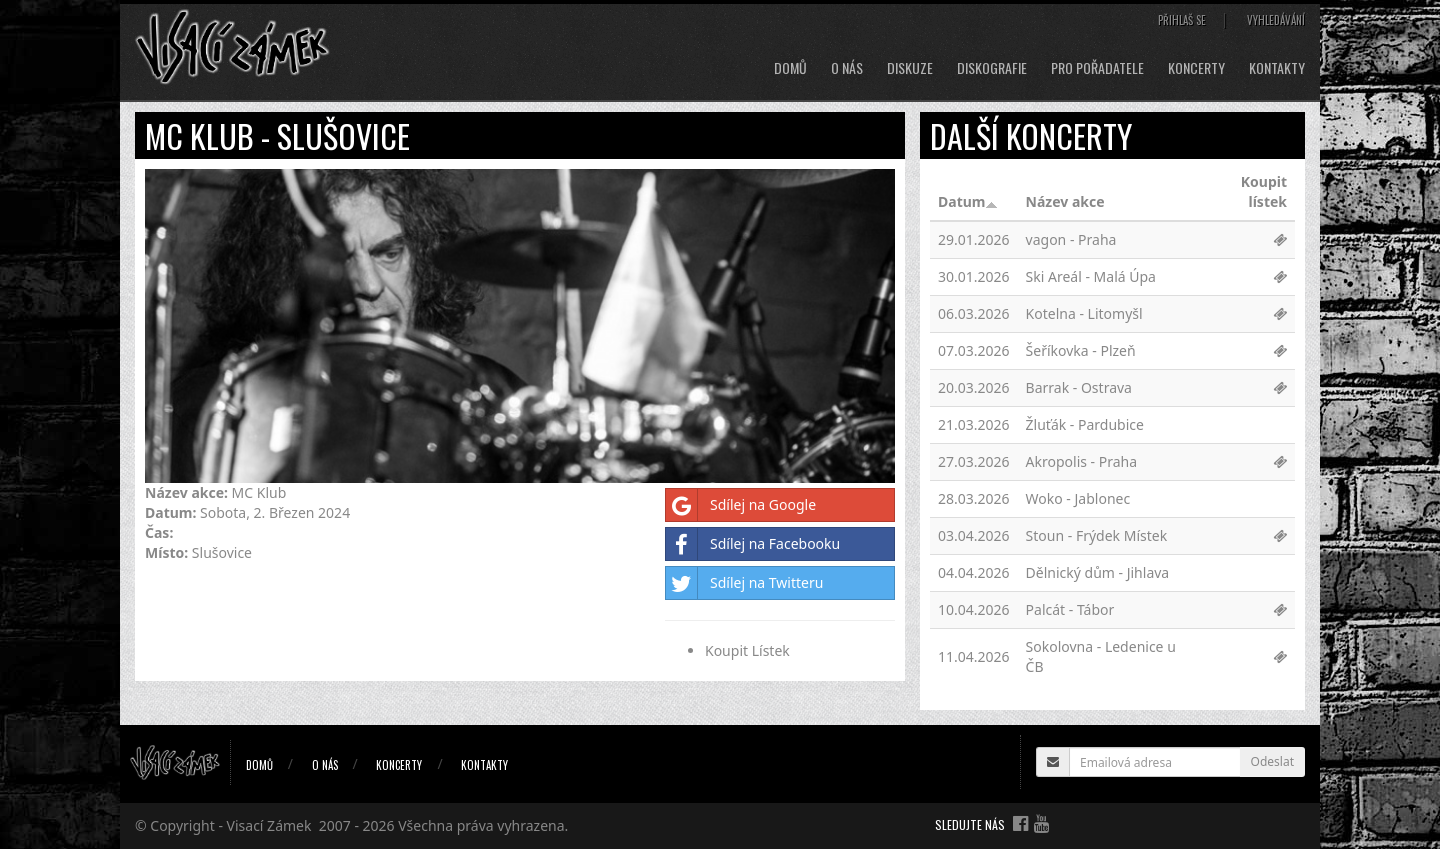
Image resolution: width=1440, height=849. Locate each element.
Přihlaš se (1182, 20)
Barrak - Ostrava (1079, 387)
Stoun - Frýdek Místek (1097, 535)
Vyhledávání (1276, 20)
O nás (847, 68)
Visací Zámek (269, 825)
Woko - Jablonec (1078, 498)
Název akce (1065, 201)
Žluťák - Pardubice (1085, 424)
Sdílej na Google (741, 505)
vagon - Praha (1071, 239)
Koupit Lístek (747, 650)
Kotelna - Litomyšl (1084, 313)
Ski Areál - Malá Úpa (1091, 276)
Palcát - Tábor (1070, 609)
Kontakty (1277, 68)
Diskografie (992, 68)
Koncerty (1196, 68)
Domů (790, 68)
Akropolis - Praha (1082, 461)
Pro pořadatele (1097, 68)
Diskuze (910, 68)
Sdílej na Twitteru (744, 583)
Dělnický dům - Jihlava (1098, 572)
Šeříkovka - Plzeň (1081, 350)
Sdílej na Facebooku (753, 544)
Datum (968, 201)
